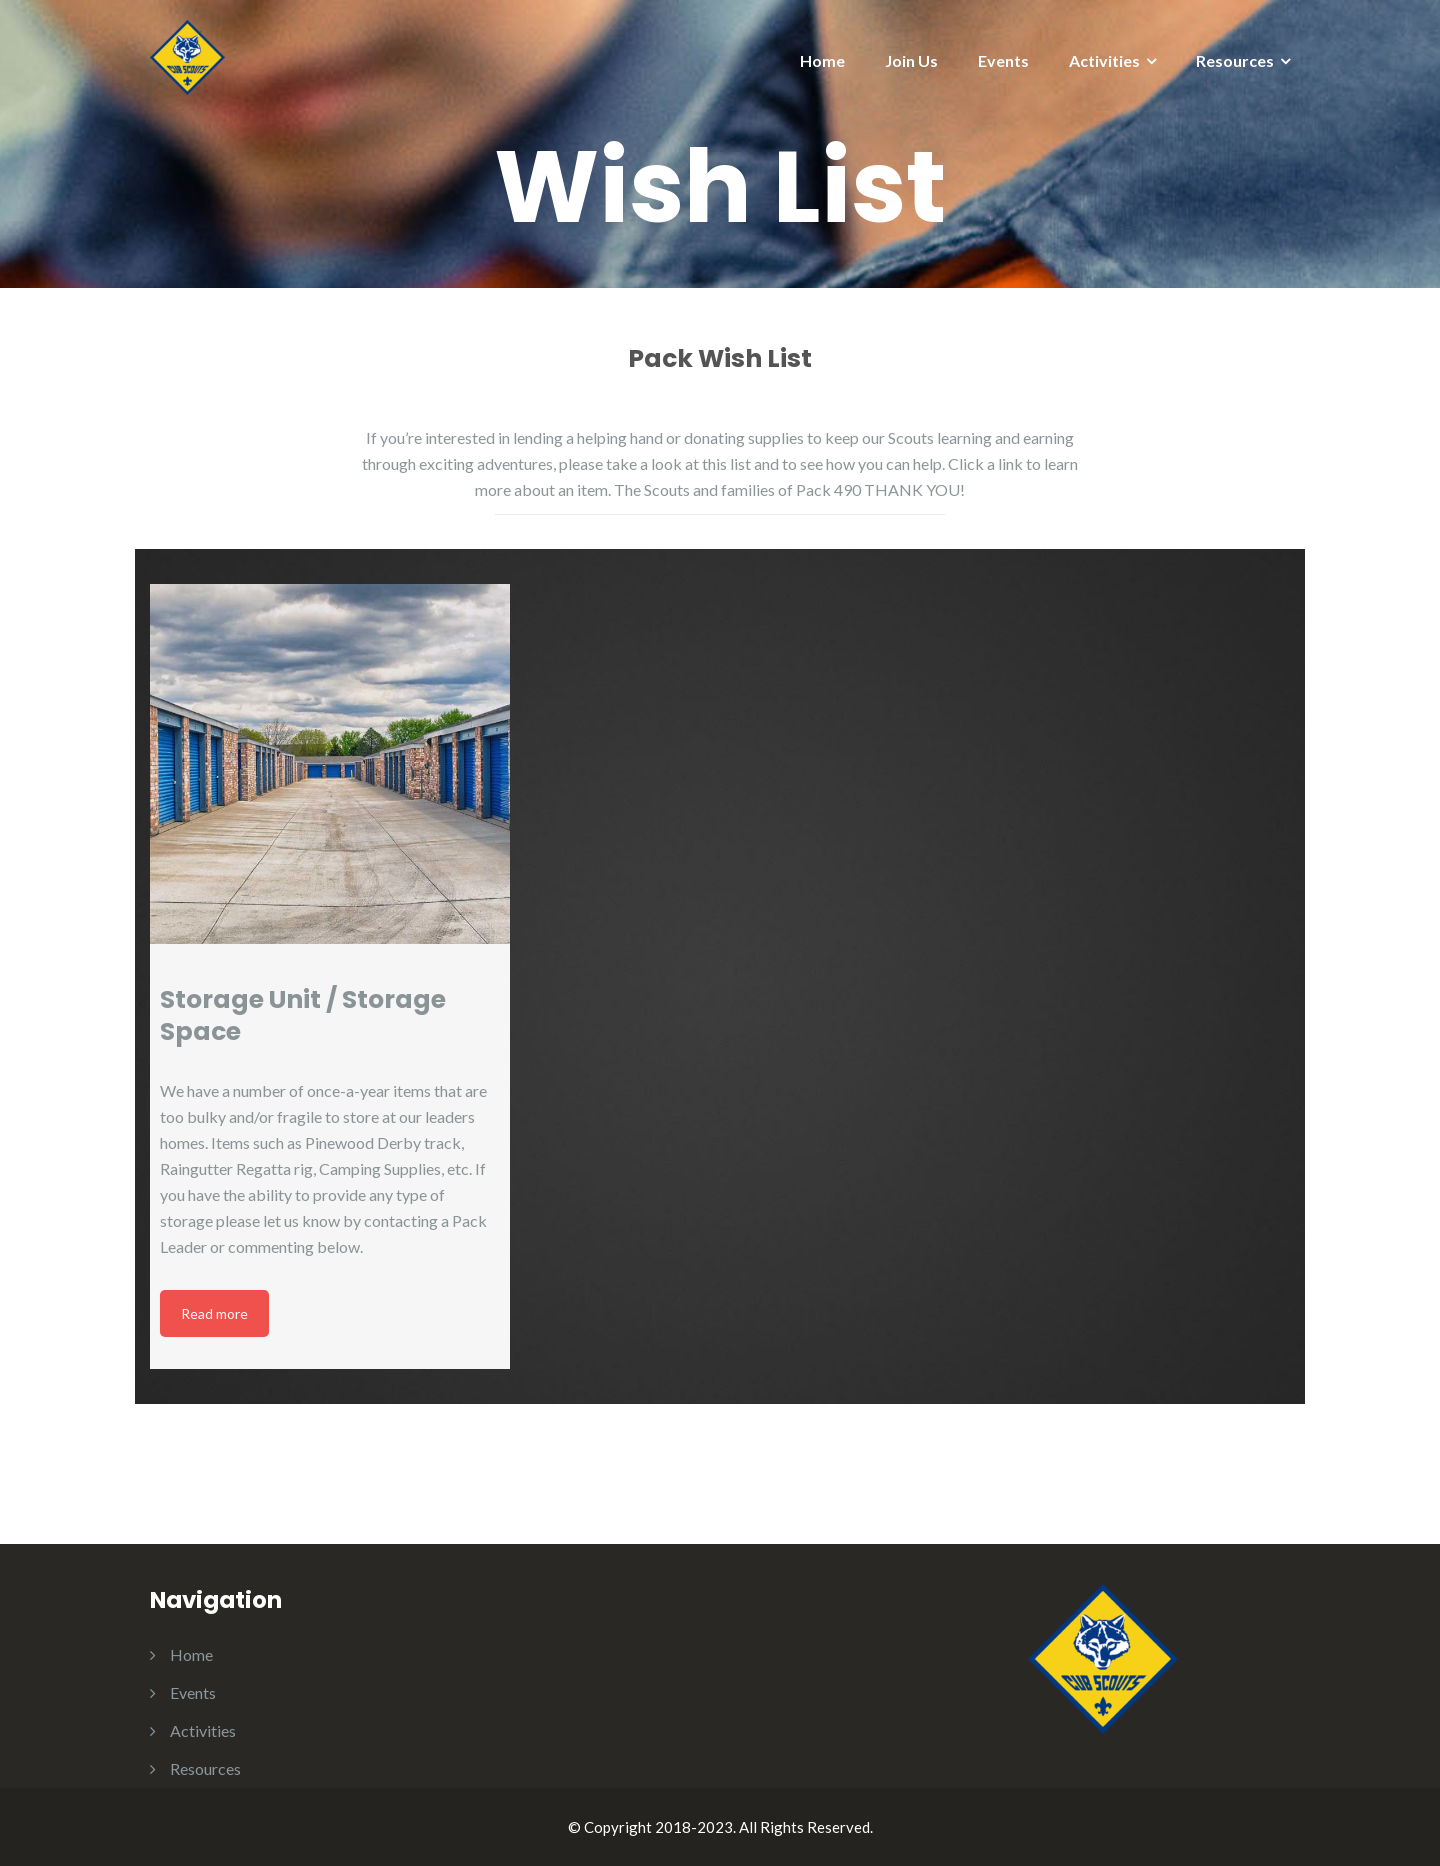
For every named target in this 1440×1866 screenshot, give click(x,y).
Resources (1235, 60)
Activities (1104, 60)
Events (1003, 60)
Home (822, 60)
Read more (214, 1313)
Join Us (911, 60)
